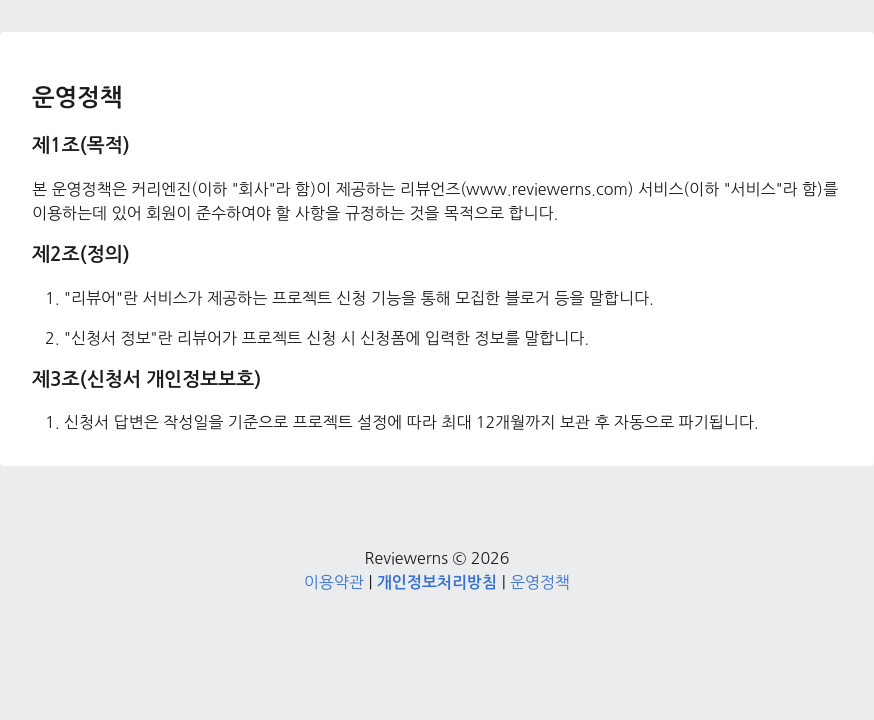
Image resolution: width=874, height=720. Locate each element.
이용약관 (334, 582)
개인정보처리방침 (437, 582)
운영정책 (540, 582)
